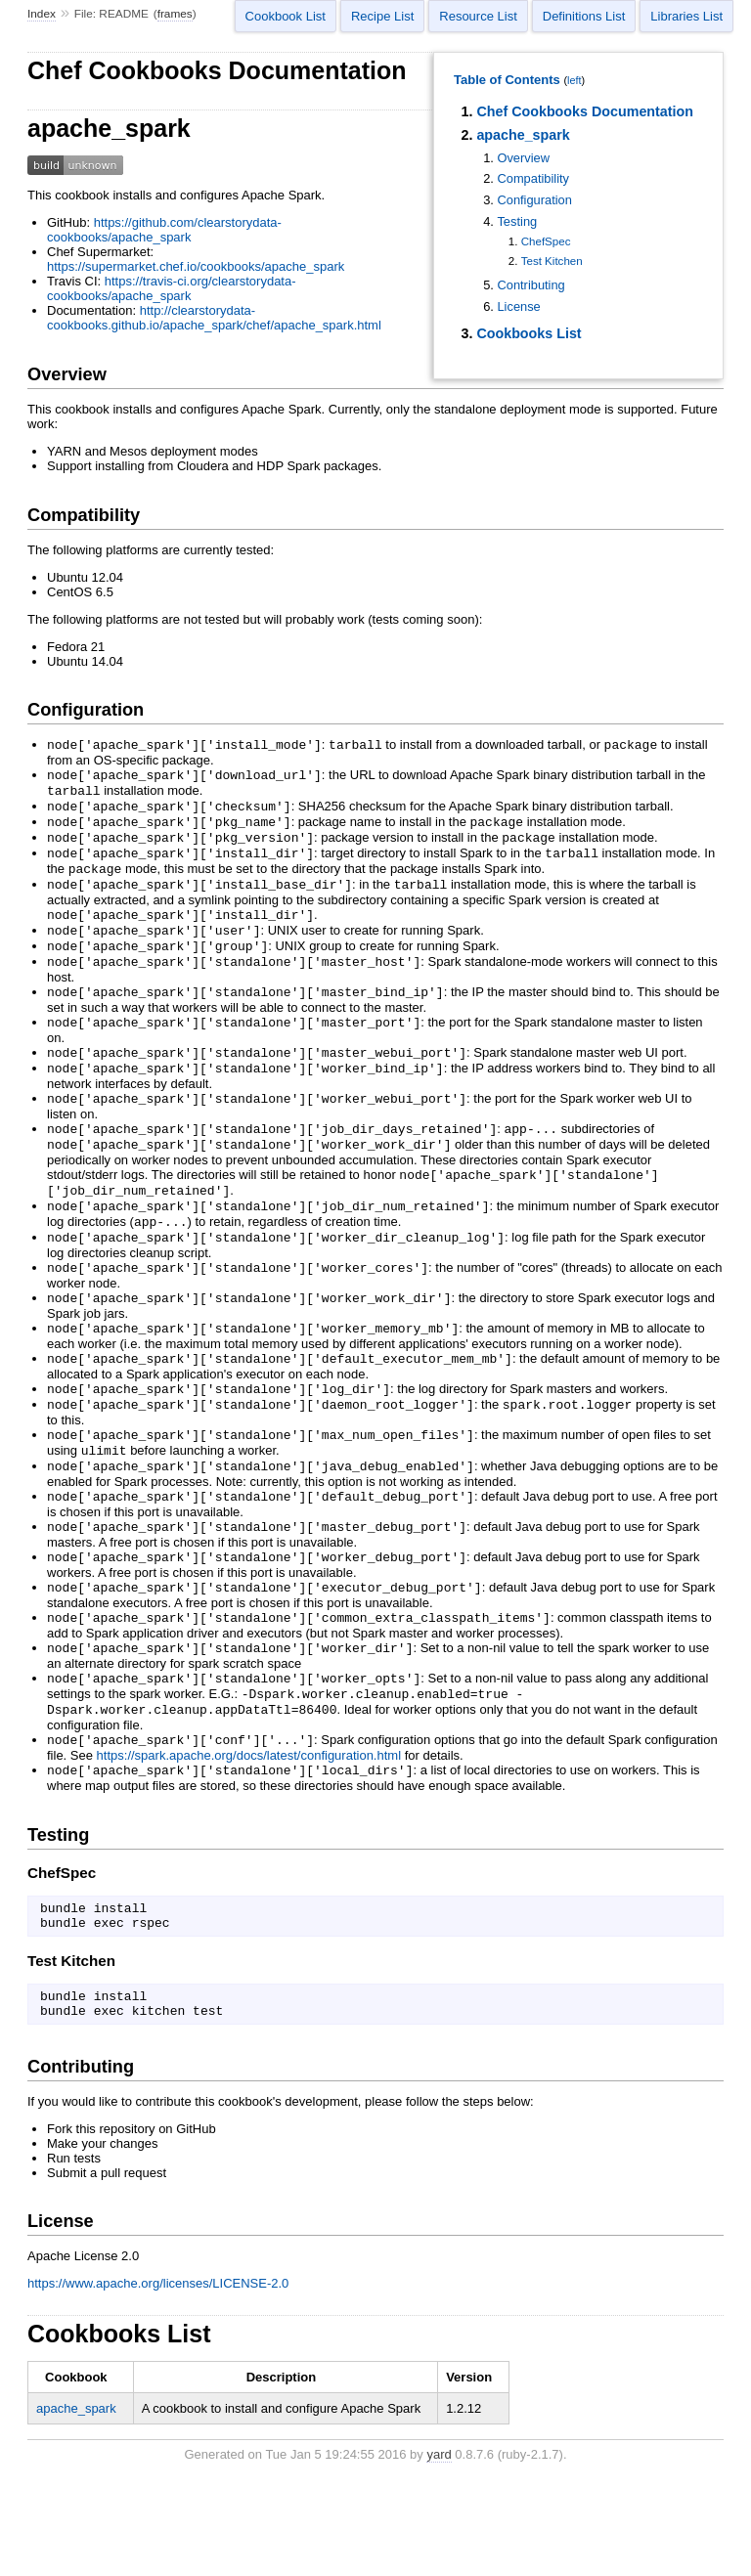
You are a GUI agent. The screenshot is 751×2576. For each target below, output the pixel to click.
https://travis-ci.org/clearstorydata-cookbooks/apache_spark (171, 288)
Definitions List (584, 16)
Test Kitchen (552, 261)
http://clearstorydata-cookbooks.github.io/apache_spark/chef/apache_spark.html (214, 317)
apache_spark (522, 135)
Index (41, 14)
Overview (523, 158)
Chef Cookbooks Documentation (584, 111)
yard (438, 2554)
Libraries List (686, 16)
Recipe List (382, 16)
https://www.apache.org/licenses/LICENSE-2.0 (157, 2383)
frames (175, 14)
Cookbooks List (528, 333)
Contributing (530, 285)
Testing (517, 221)
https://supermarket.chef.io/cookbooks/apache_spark (195, 266)
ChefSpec (546, 241)
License (518, 306)
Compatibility (533, 178)
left (574, 80)
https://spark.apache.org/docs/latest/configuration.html (249, 1841)
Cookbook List (285, 16)
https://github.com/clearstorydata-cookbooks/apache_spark (164, 229)
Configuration (534, 200)
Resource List (477, 16)
